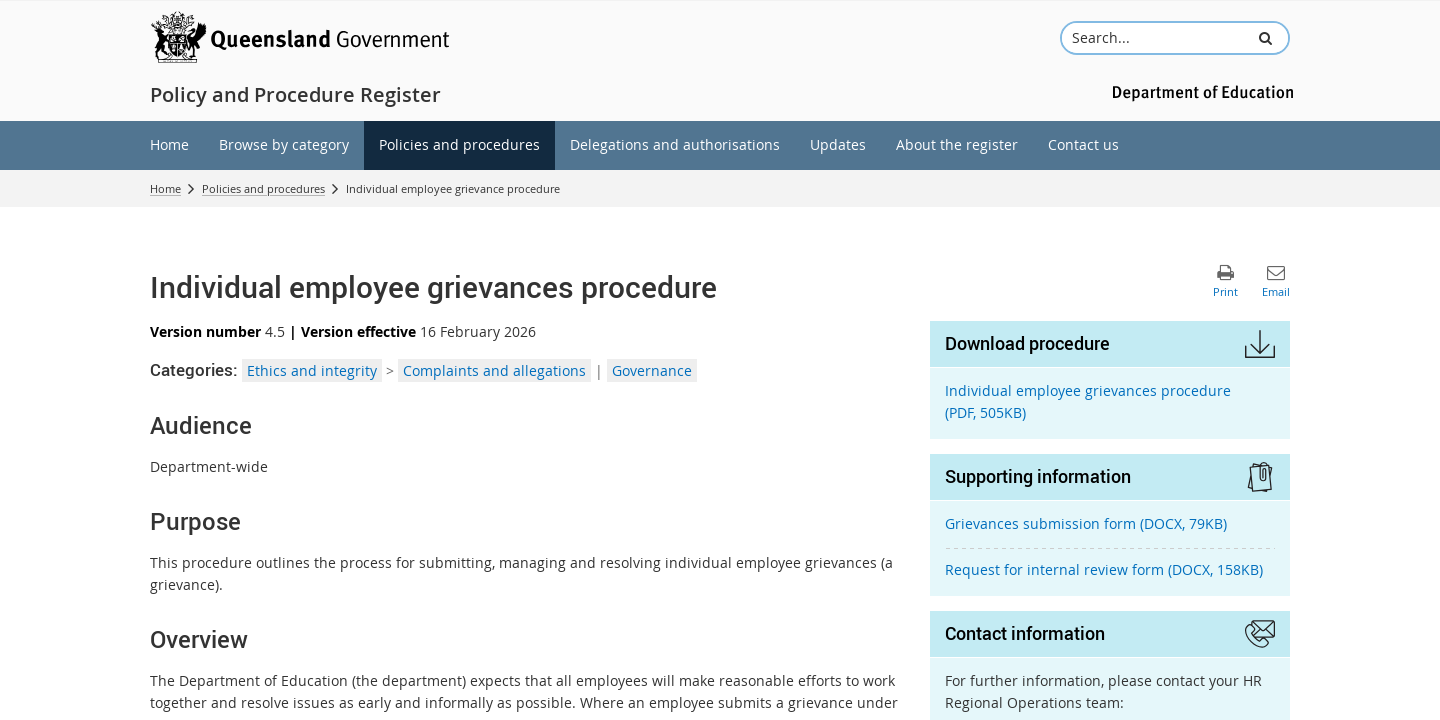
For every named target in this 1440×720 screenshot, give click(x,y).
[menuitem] (169, 145)
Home (165, 188)
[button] (1265, 38)
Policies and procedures (263, 188)
